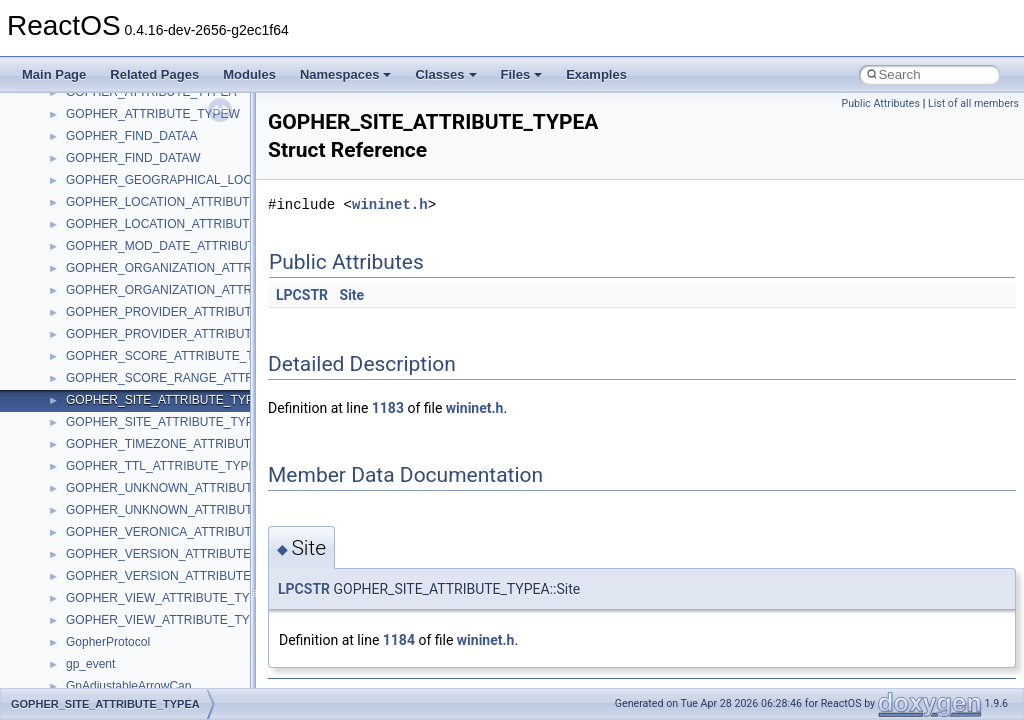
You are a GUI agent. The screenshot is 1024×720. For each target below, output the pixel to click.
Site (352, 295)
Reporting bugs (74, 178)
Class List (76, 464)
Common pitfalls (77, 134)
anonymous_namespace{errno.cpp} (160, 662)
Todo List (58, 354)
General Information (87, 332)
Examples (596, 74)
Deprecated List (76, 376)
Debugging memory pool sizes (114, 156)
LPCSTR (302, 295)
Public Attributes (880, 103)
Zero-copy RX (71, 200)
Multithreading (71, 244)
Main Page (54, 74)
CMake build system (88, 112)
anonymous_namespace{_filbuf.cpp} (162, 574)
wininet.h (390, 204)
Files (522, 74)
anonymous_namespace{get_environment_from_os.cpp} (216, 684)
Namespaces (346, 74)
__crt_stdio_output (115, 508)
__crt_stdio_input (111, 486)
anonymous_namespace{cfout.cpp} (159, 618)
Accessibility (98, 552)
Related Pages (154, 74)
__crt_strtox (97, 530)
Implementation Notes (92, 288)
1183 (388, 408)
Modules (249, 74)
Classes (445, 74)
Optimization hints (81, 266)
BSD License (68, 310)
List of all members (973, 103)
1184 (399, 640)
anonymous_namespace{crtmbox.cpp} (168, 640)
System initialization (86, 222)
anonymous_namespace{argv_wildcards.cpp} (186, 596)
